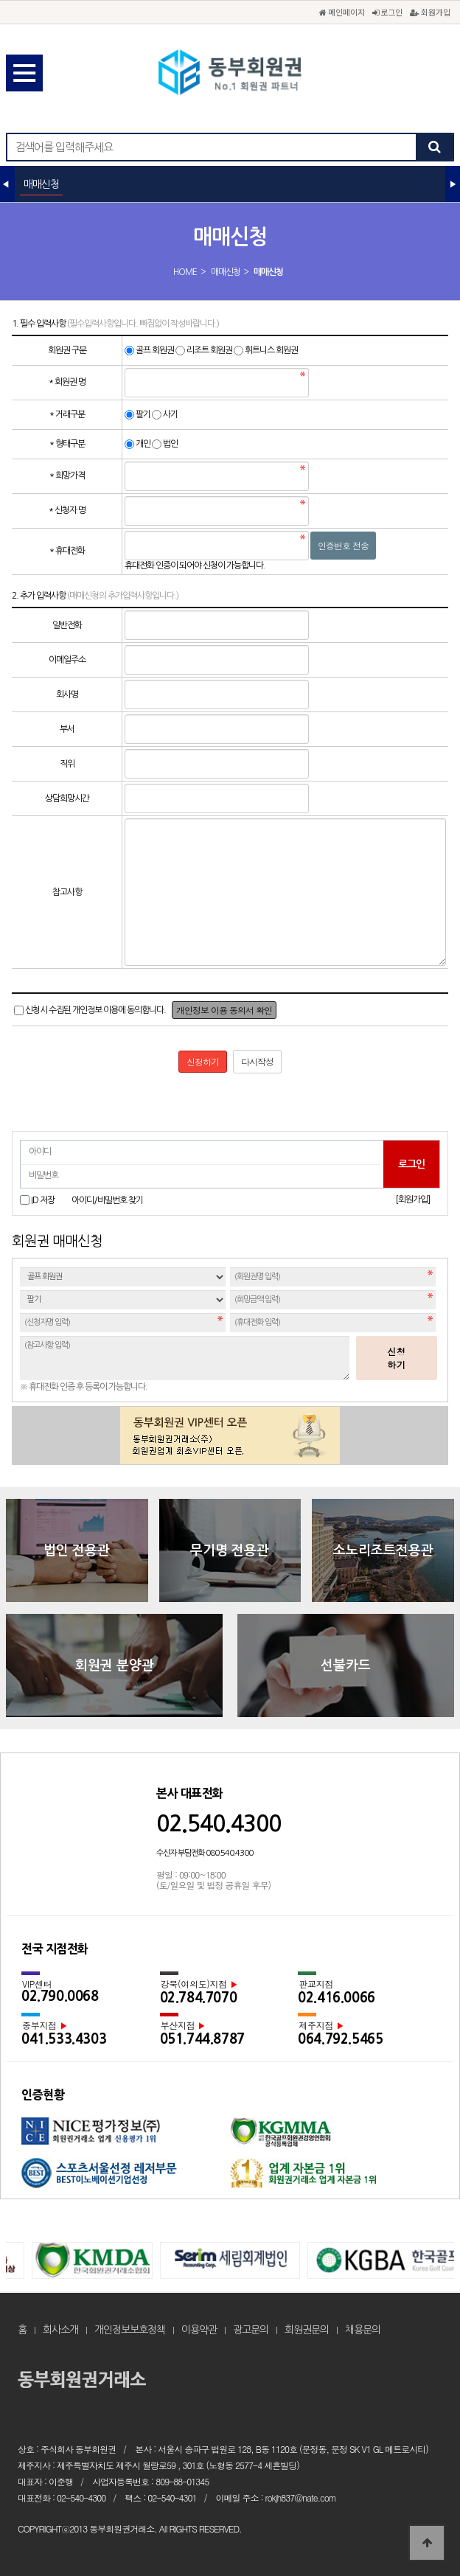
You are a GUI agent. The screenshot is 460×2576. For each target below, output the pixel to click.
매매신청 (225, 272)
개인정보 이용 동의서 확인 (224, 1009)
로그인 (387, 12)
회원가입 (430, 12)
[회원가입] (412, 1199)
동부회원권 (230, 73)
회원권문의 (307, 2330)
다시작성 (257, 1061)
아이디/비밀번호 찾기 (107, 1200)
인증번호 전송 (343, 545)
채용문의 (362, 2330)
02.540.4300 (218, 1823)
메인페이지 (342, 12)
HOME (185, 272)
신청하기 (396, 1358)
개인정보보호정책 (129, 2330)
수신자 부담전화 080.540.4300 (204, 1853)
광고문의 (250, 2330)
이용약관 (199, 2330)
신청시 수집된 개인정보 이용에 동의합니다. (95, 1010)
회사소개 (60, 2330)
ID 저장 (43, 1199)
